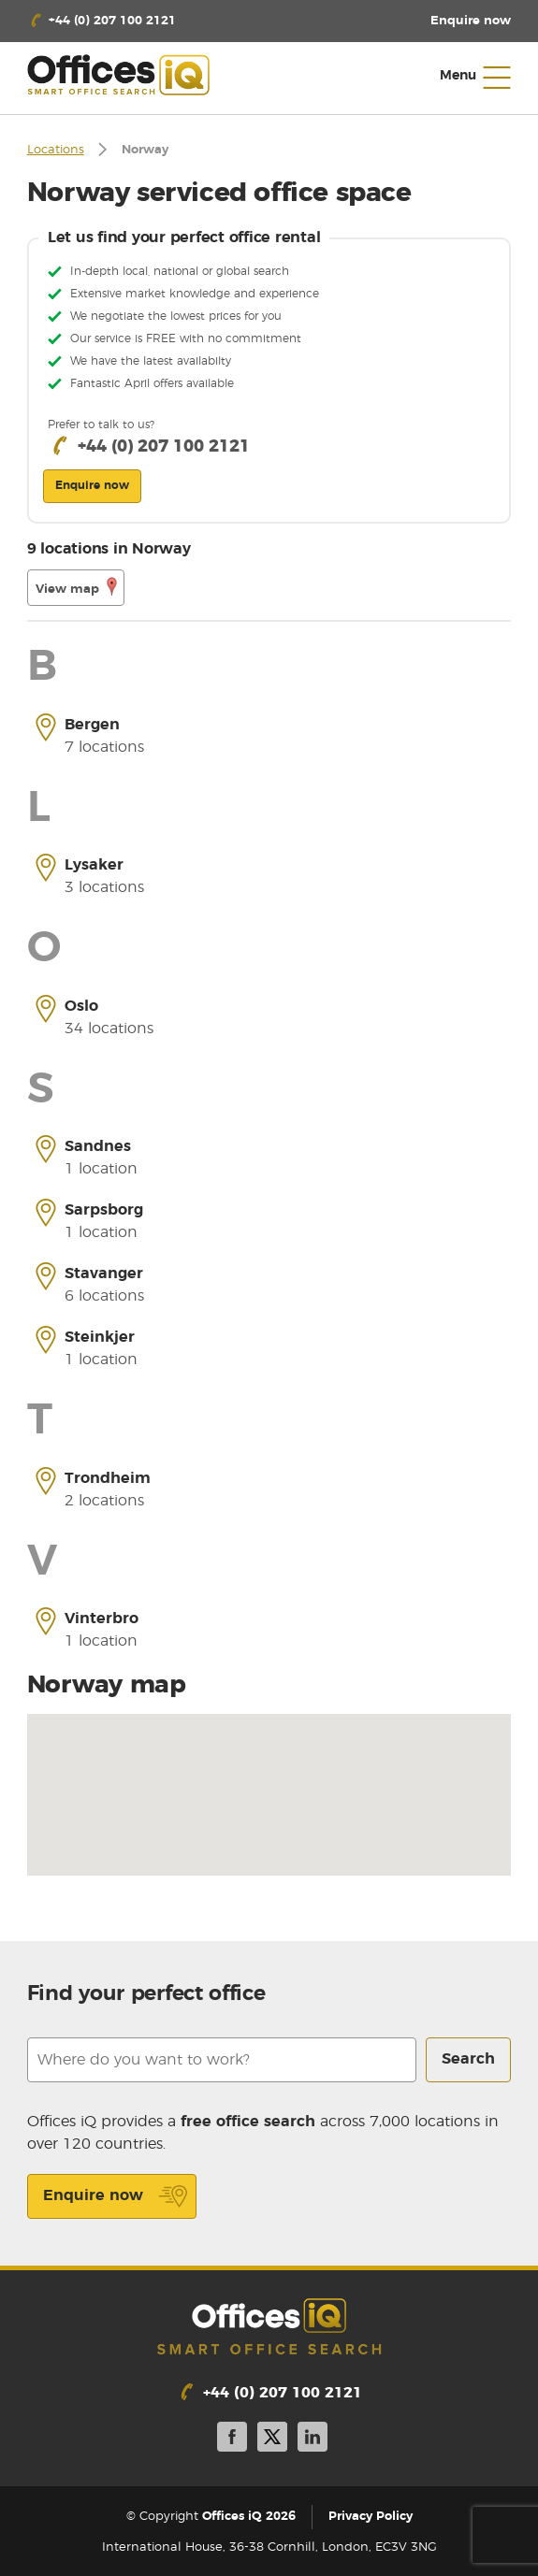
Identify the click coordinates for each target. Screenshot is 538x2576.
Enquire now (115, 2196)
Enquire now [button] (92, 485)
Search (468, 2058)
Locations (55, 150)
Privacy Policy (370, 2517)
